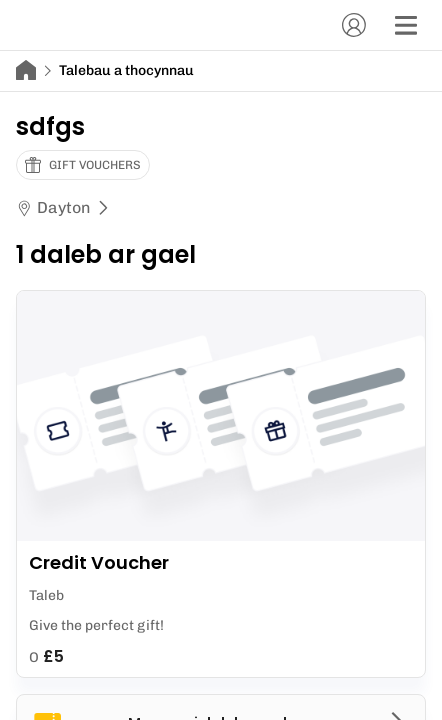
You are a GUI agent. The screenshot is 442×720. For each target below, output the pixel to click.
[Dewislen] (406, 25)
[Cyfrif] (354, 25)
